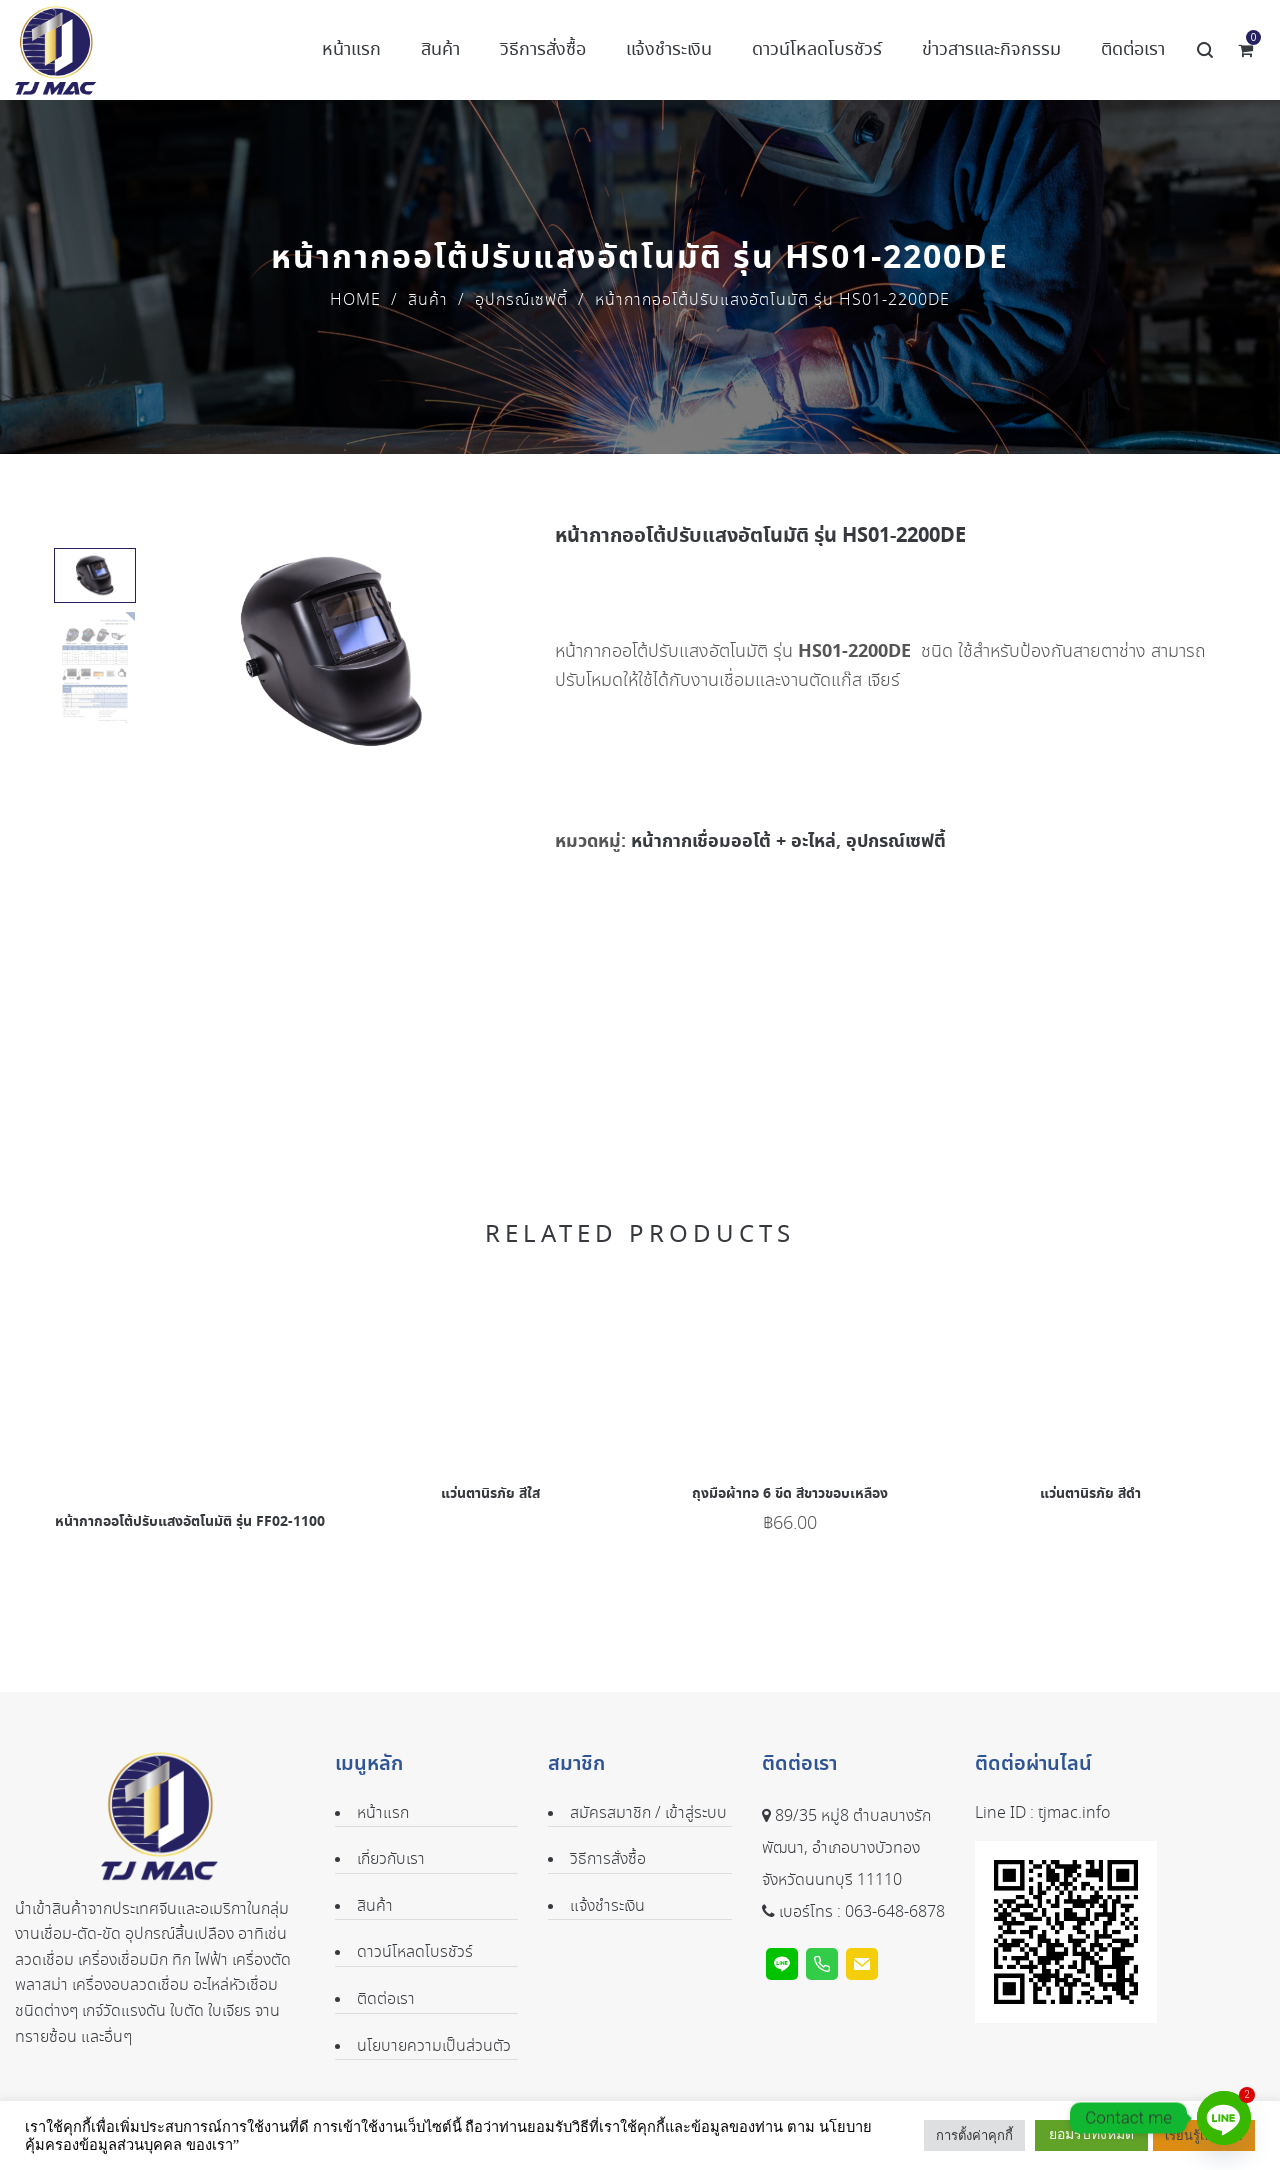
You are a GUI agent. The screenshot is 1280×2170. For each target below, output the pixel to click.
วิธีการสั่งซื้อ (608, 1859)
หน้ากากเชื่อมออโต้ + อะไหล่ (733, 841)
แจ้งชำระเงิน (607, 1906)
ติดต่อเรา (386, 1999)
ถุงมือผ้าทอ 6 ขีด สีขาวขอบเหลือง (790, 1494)
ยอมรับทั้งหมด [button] (1091, 2134)
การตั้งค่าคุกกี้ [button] (974, 2135)
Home (355, 300)
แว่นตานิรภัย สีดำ (1090, 1494)
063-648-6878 (895, 1912)
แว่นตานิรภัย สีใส (490, 1494)
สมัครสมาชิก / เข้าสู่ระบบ (648, 1813)
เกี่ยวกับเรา (391, 1859)
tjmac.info (1074, 1813)
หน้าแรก (383, 1813)
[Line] (1224, 2118)
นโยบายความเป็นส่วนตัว (434, 2046)
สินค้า (428, 300)
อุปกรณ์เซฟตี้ (521, 300)
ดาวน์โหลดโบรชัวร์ (415, 1952)
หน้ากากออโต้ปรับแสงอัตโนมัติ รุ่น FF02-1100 (190, 1522)
